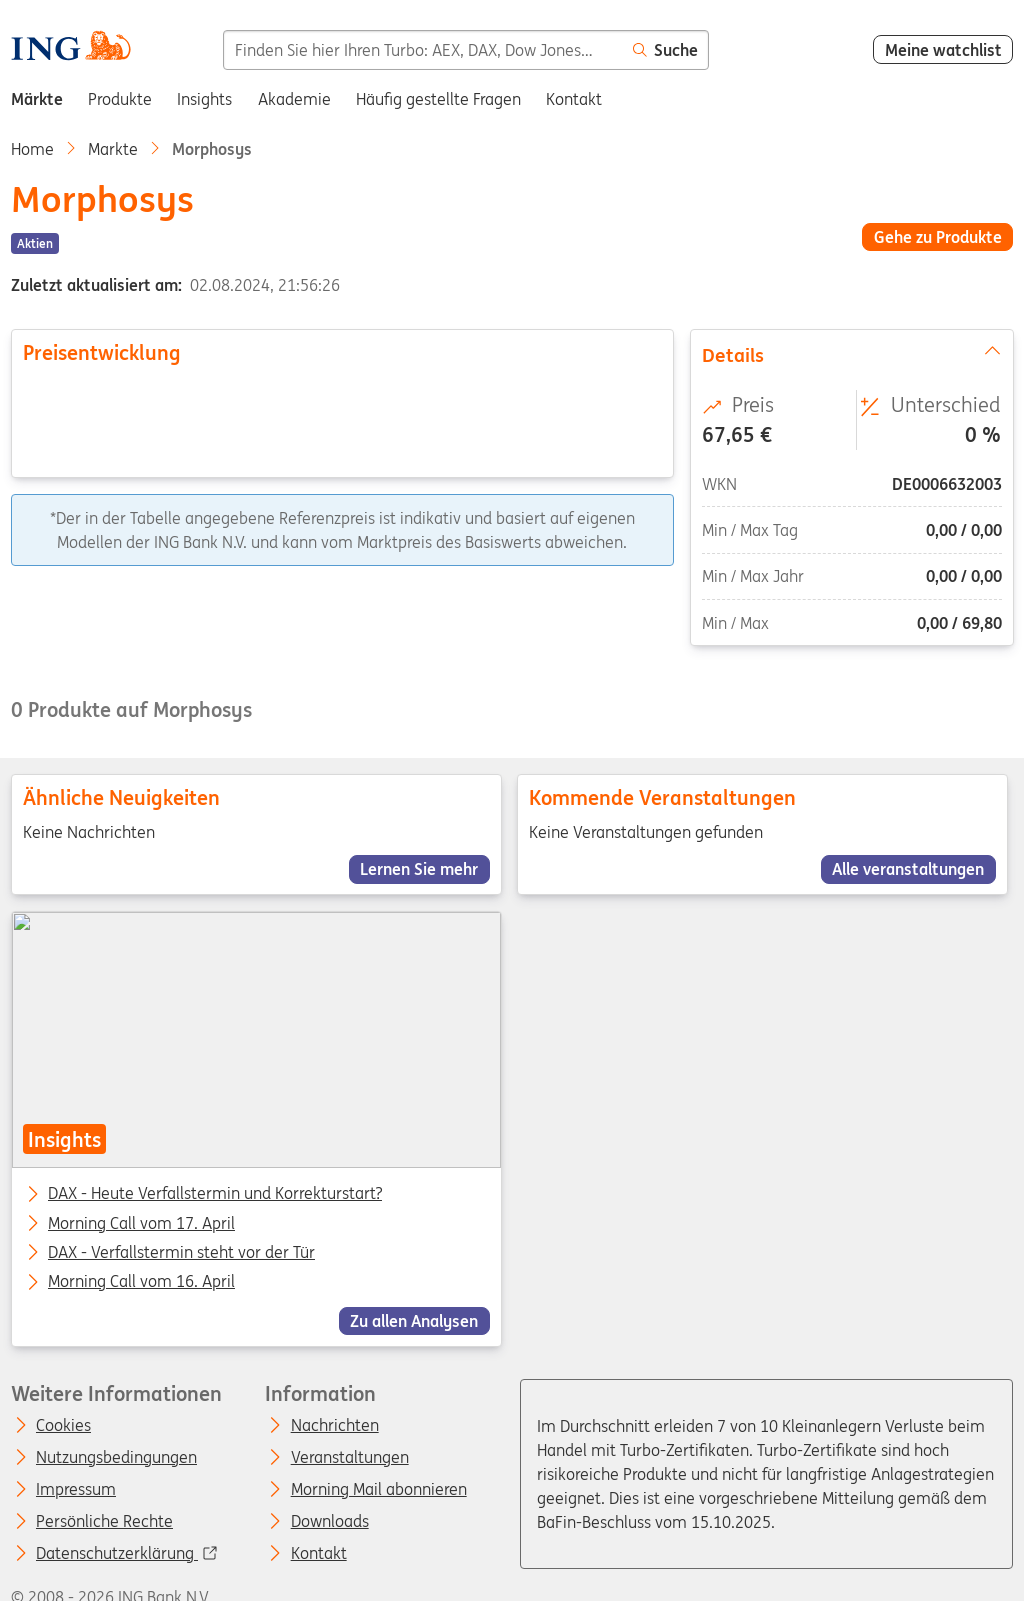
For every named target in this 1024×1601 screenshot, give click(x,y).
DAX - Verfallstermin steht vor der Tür (181, 1253)
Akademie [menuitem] (294, 99)
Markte (113, 149)
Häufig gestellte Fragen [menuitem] (438, 99)
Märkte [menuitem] (37, 99)
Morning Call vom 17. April (141, 1223)
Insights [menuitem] (204, 99)
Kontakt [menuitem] (574, 99)
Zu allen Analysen (414, 1321)
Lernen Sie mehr (419, 869)
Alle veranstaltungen (909, 869)
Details (851, 354)
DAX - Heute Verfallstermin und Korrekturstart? (215, 1194)
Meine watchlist (943, 50)
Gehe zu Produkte (938, 237)
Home (32, 149)
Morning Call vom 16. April (141, 1282)
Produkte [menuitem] (120, 99)
